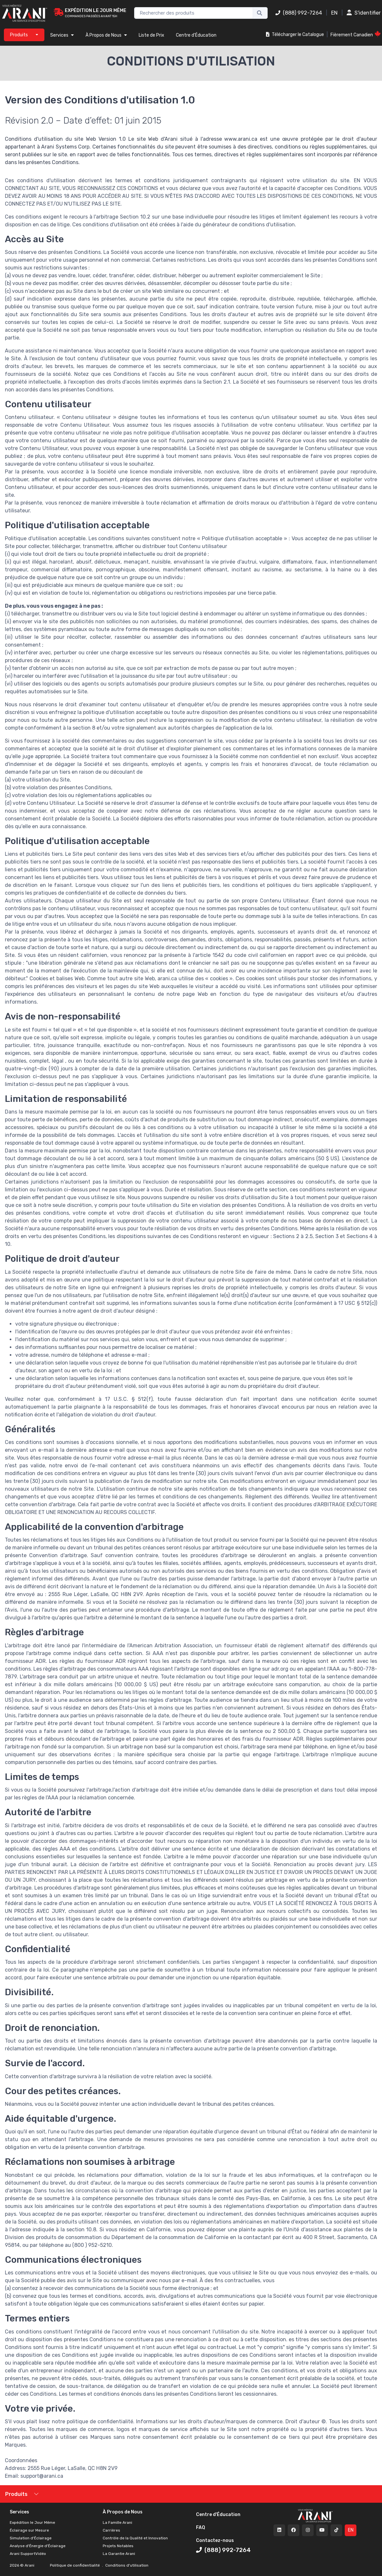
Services (62, 35)
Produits (16, 2494)
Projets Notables (118, 2546)
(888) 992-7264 (298, 13)
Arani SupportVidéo (28, 2553)
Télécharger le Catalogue (295, 34)
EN (334, 13)
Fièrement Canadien (355, 34)
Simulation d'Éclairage (31, 2538)
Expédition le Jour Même (32, 2522)
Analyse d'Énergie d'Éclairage (37, 2546)
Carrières (111, 2530)
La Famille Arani (117, 2522)
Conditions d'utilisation (126, 2565)
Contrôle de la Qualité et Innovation (135, 2538)
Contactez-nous (215, 2540)
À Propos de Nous (106, 35)
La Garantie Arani (119, 2553)
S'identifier (364, 13)
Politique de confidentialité (75, 2565)
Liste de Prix (151, 35)
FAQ (200, 2527)
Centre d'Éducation (196, 35)
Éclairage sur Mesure (29, 2530)
